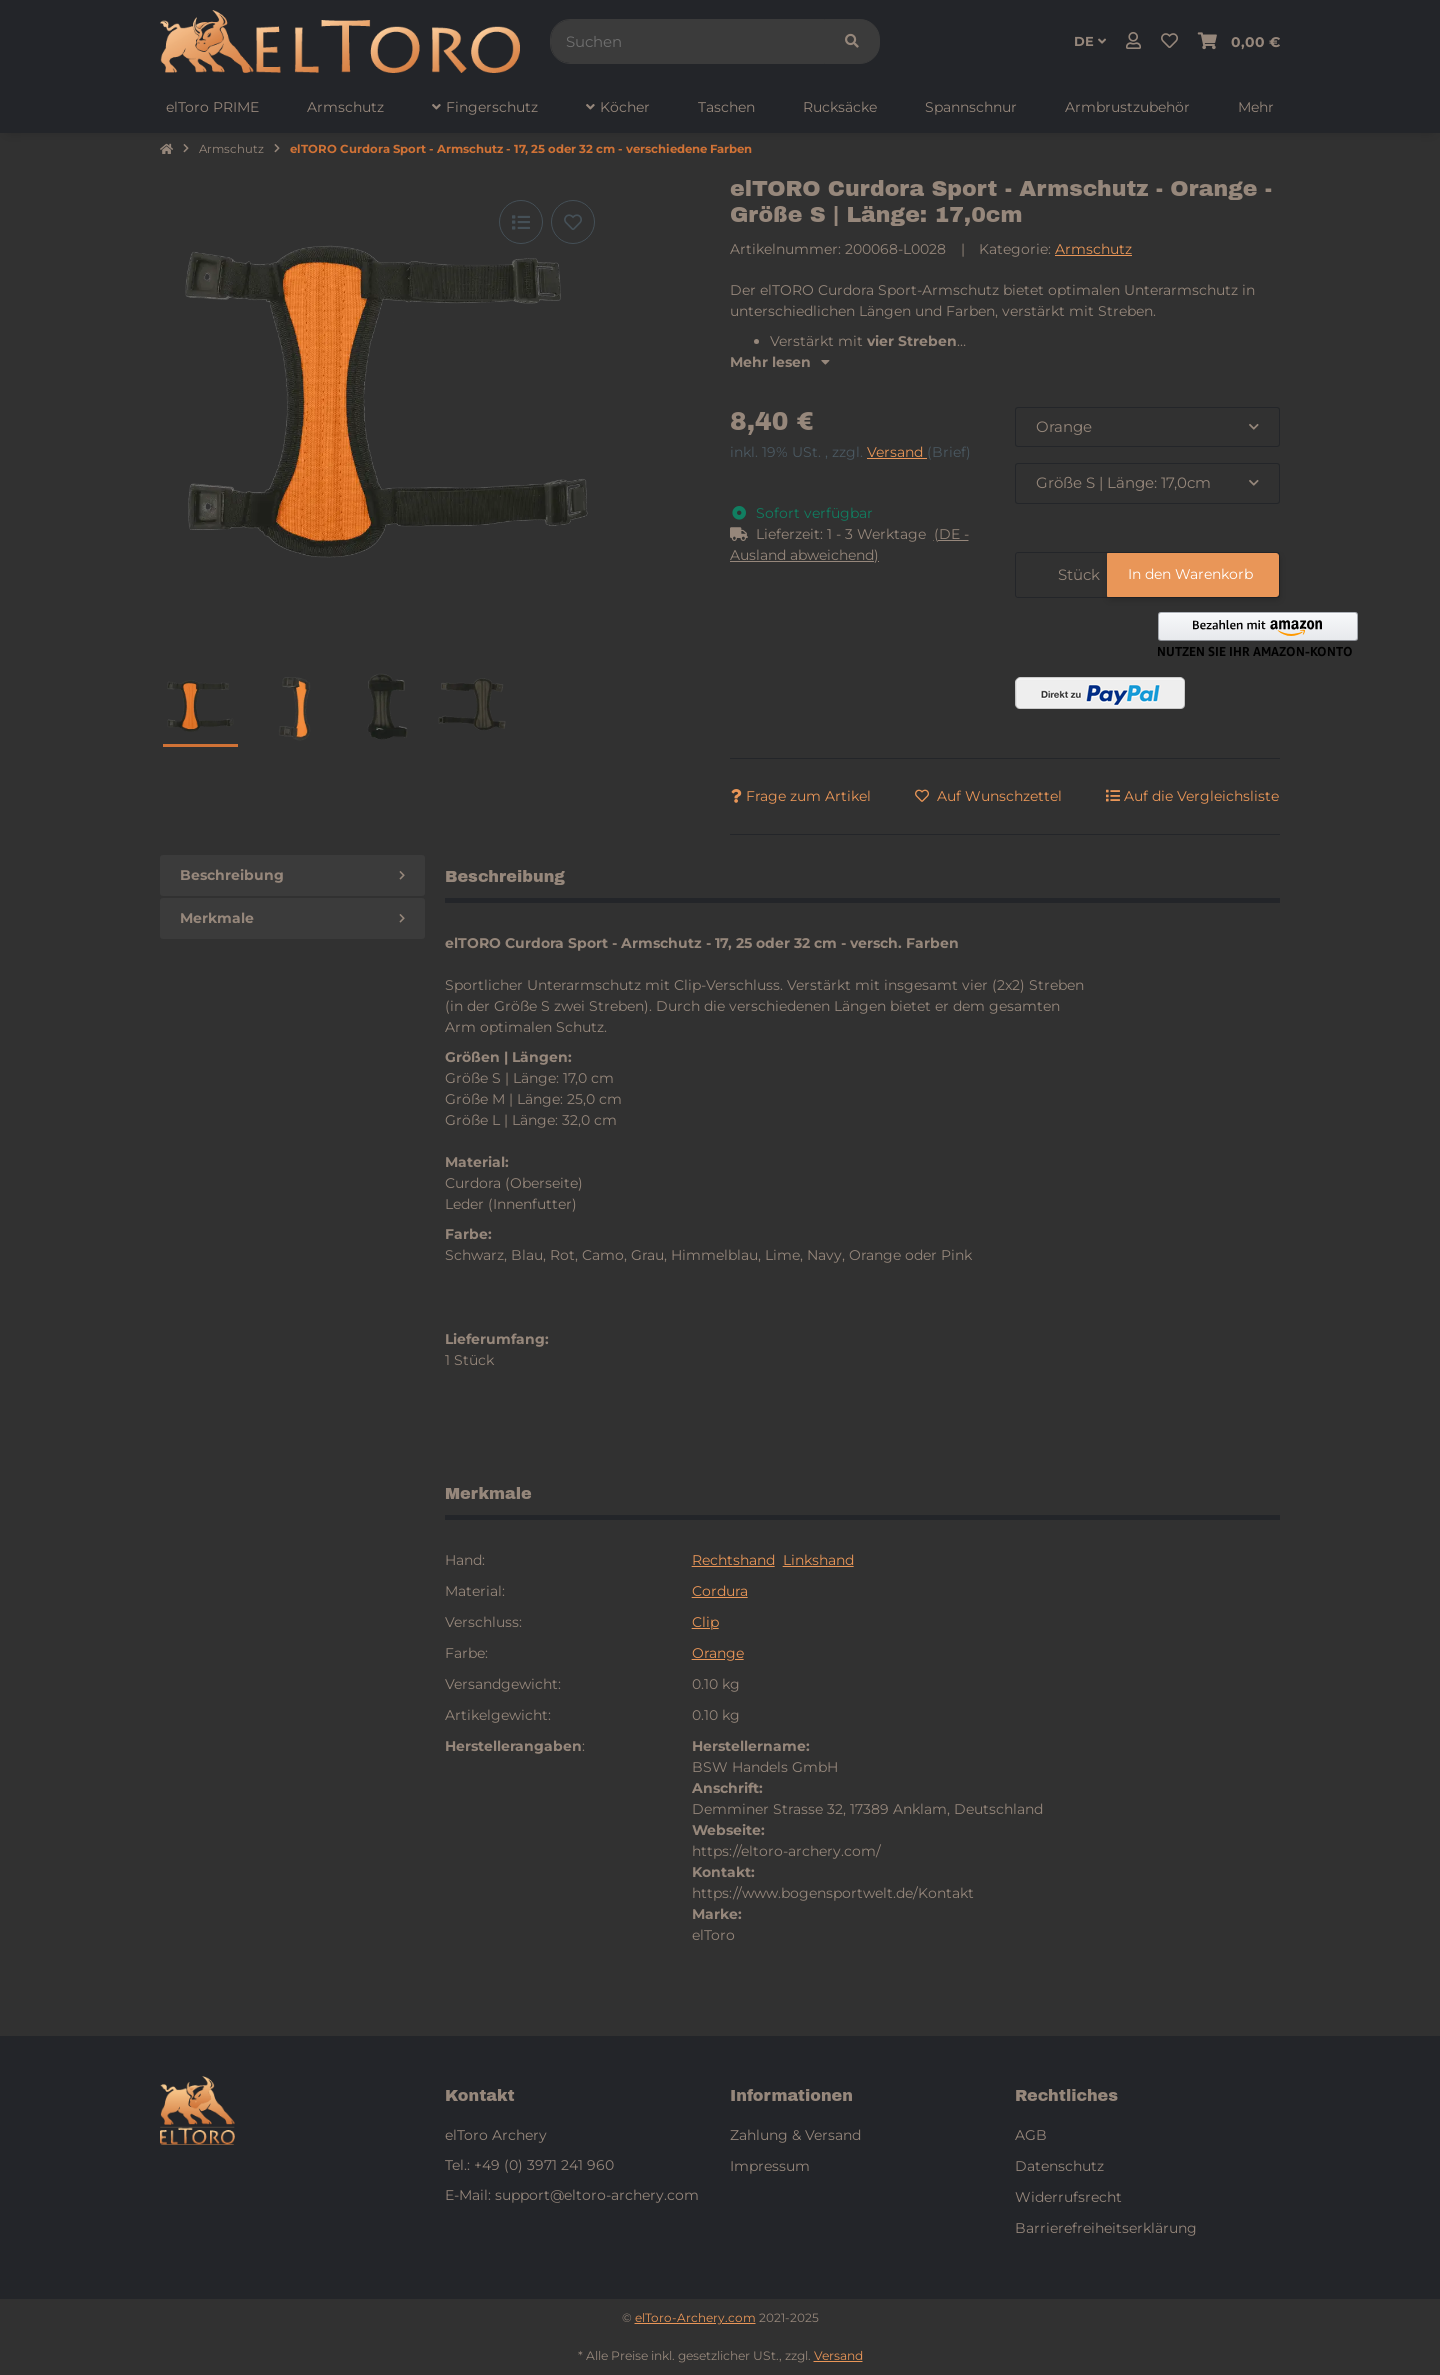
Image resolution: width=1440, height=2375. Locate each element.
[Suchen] (687, 41)
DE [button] (1090, 41)
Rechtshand (733, 1560)
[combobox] (1147, 427)
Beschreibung (292, 875)
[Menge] (1033, 575)
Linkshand (818, 1560)
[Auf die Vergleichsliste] (521, 222)
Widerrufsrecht (1068, 2197)
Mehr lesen (780, 362)
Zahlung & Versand (795, 2135)
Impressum (770, 2166)
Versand (897, 452)
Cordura (720, 1591)
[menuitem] (212, 108)
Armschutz (1093, 249)
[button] (1133, 42)
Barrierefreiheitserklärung (1106, 2228)
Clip (705, 1622)
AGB (1031, 2135)
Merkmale (292, 918)
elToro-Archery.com (695, 2317)
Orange (718, 1653)
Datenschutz (1059, 2166)
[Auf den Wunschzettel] (573, 222)
